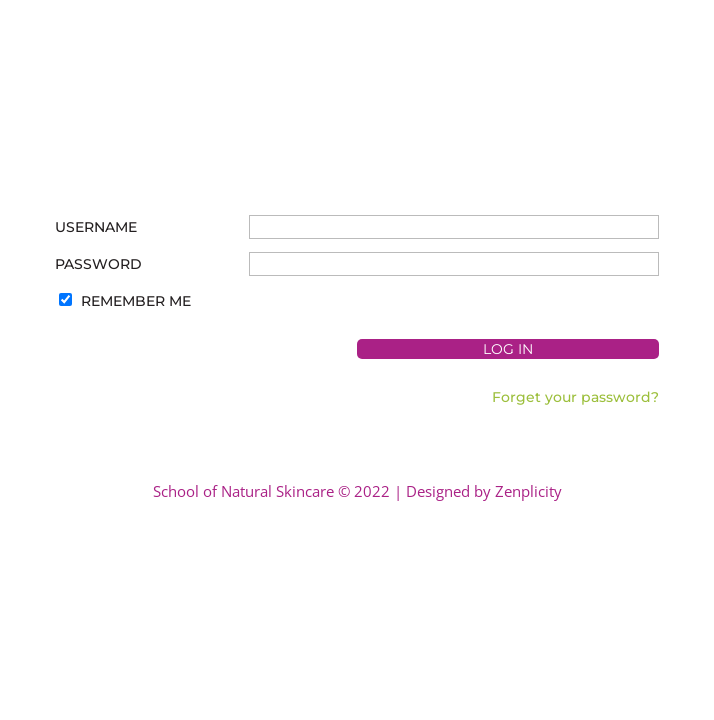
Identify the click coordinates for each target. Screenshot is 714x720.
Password (98, 264)
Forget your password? (575, 397)
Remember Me (136, 301)
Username (96, 227)
